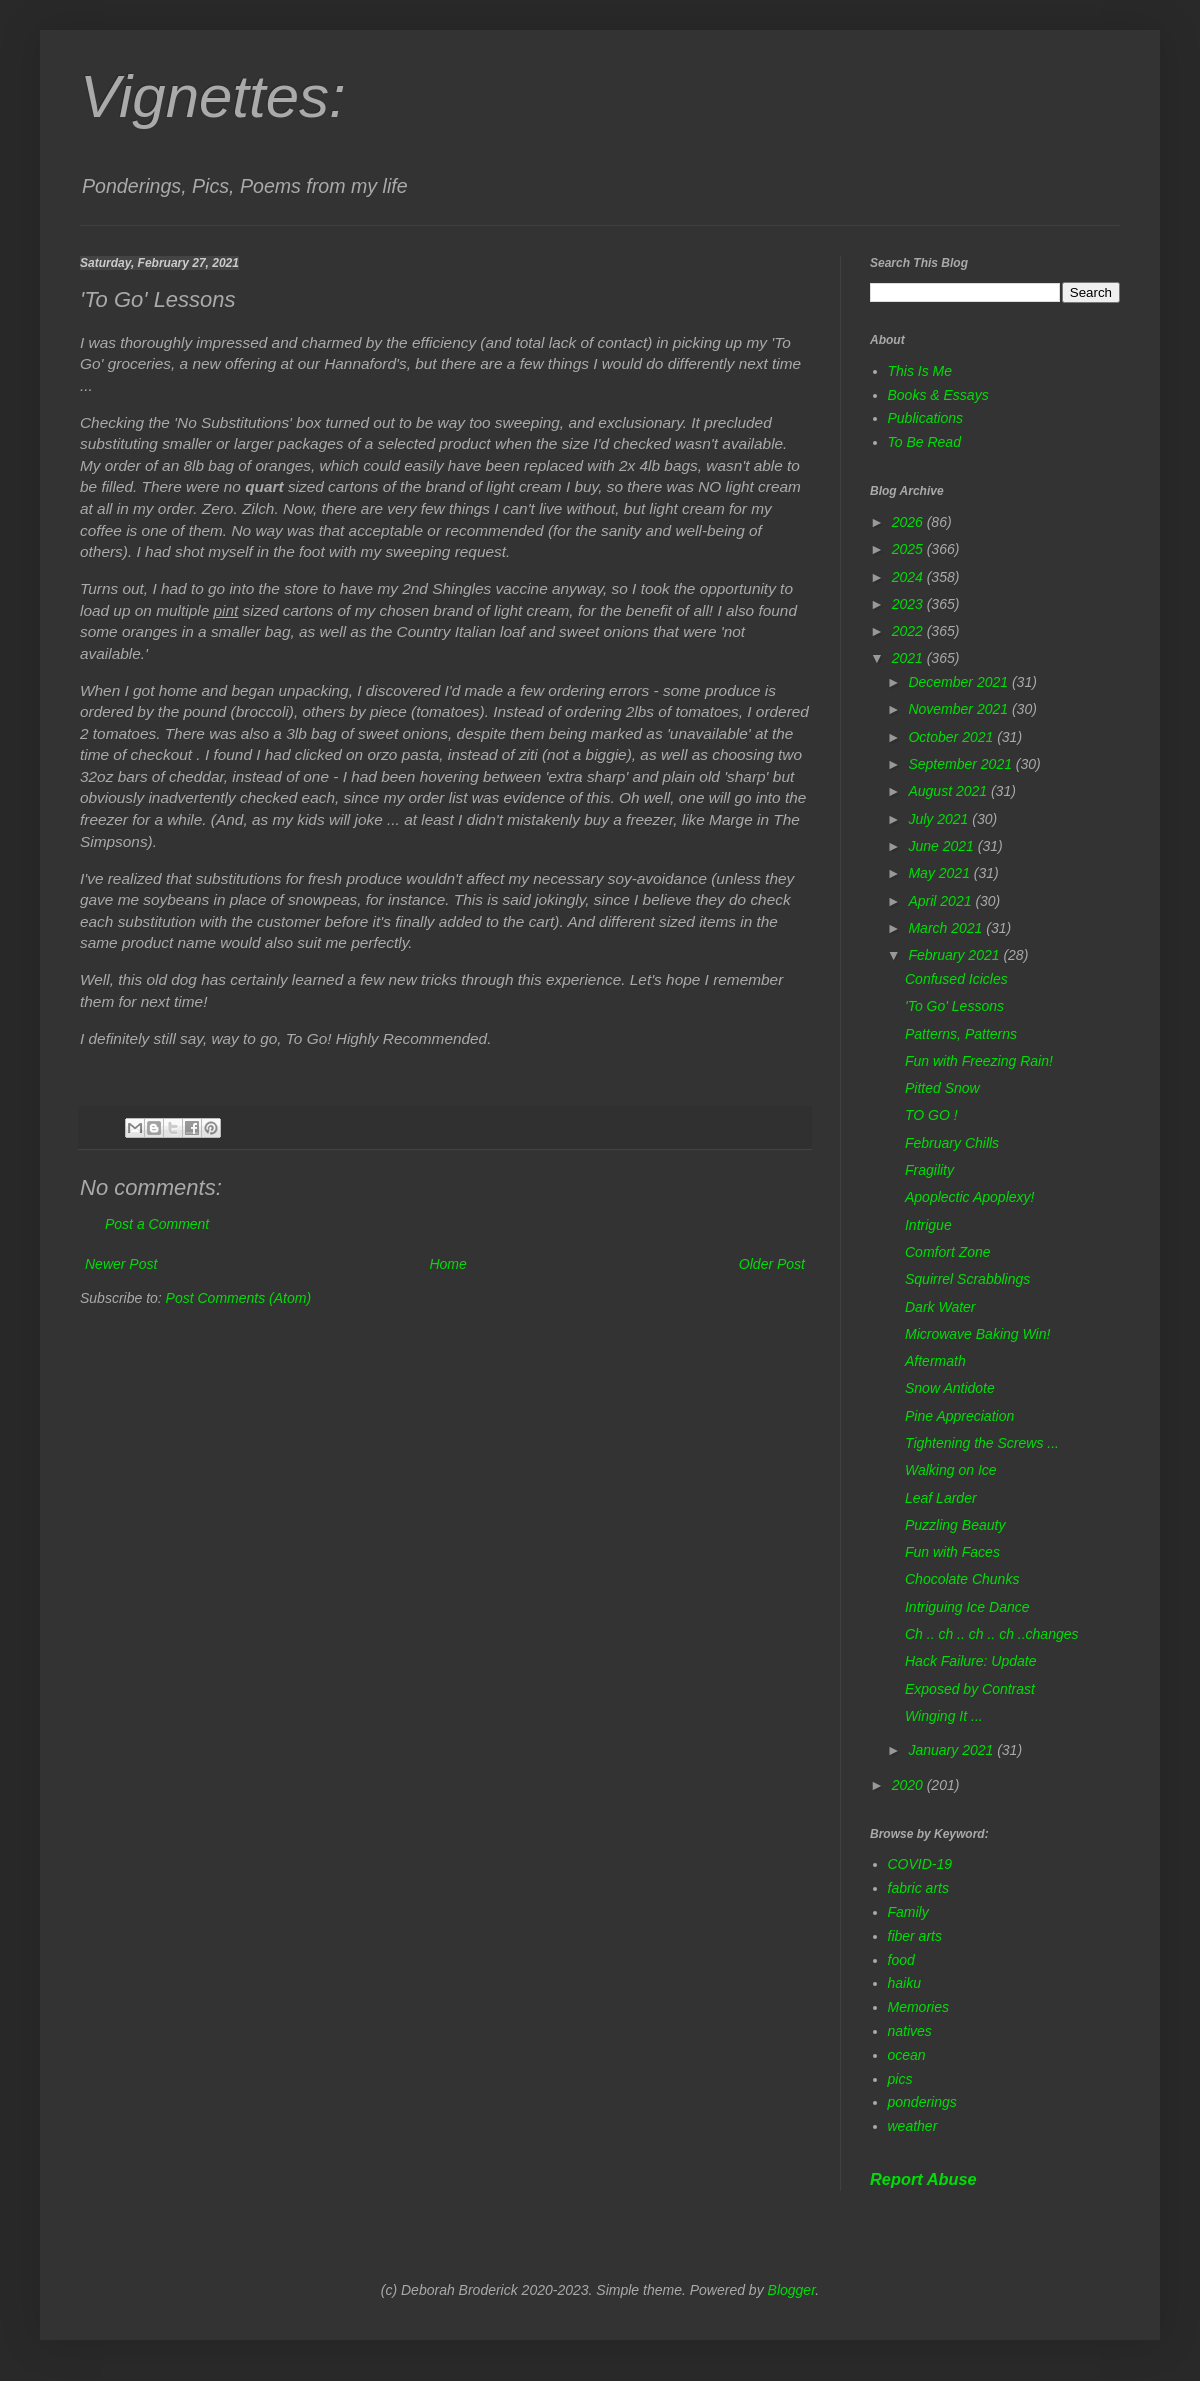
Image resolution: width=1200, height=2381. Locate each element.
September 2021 (961, 764)
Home (447, 1264)
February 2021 (955, 955)
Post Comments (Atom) (238, 1298)
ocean (907, 2055)
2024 (909, 577)
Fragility (929, 1170)
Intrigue (928, 1225)
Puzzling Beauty (955, 1525)
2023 (909, 604)
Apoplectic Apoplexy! (969, 1197)
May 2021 (940, 873)
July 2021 (940, 819)
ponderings (922, 2102)
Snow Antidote (950, 1388)
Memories (918, 2007)
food (901, 1960)
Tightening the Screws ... (982, 1443)
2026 (909, 522)
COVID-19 (920, 1864)
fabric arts (918, 1888)
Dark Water (940, 1307)
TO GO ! (931, 1115)
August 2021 (949, 791)
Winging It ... (944, 1716)
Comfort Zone (948, 1252)
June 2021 (942, 846)
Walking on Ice (951, 1470)
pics (900, 2079)
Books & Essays (938, 395)
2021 (909, 658)
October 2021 (952, 737)
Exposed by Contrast (970, 1689)
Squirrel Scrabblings (967, 1279)
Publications (926, 418)
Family (908, 1912)
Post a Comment (157, 1224)
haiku (904, 1983)
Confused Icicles (956, 979)
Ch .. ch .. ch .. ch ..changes (992, 1634)
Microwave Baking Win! (977, 1334)
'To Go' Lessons (954, 1006)
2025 (909, 549)
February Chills (952, 1143)
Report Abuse (923, 2179)
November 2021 (960, 709)
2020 (909, 1785)
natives (910, 2031)
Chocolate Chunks (962, 1579)
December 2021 (960, 682)
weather (913, 2126)
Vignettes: (213, 96)
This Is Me (920, 371)
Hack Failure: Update (971, 1661)
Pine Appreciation (959, 1416)
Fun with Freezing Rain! (979, 1061)
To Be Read (924, 442)
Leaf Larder (941, 1498)
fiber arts (915, 1936)
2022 (909, 631)
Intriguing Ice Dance (967, 1607)
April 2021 (941, 901)
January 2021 (952, 1750)
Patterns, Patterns (961, 1034)
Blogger (792, 2290)
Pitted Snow (942, 1088)
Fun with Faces (952, 1552)
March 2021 (947, 928)
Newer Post (121, 1264)
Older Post (772, 1264)
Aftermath (935, 1361)
